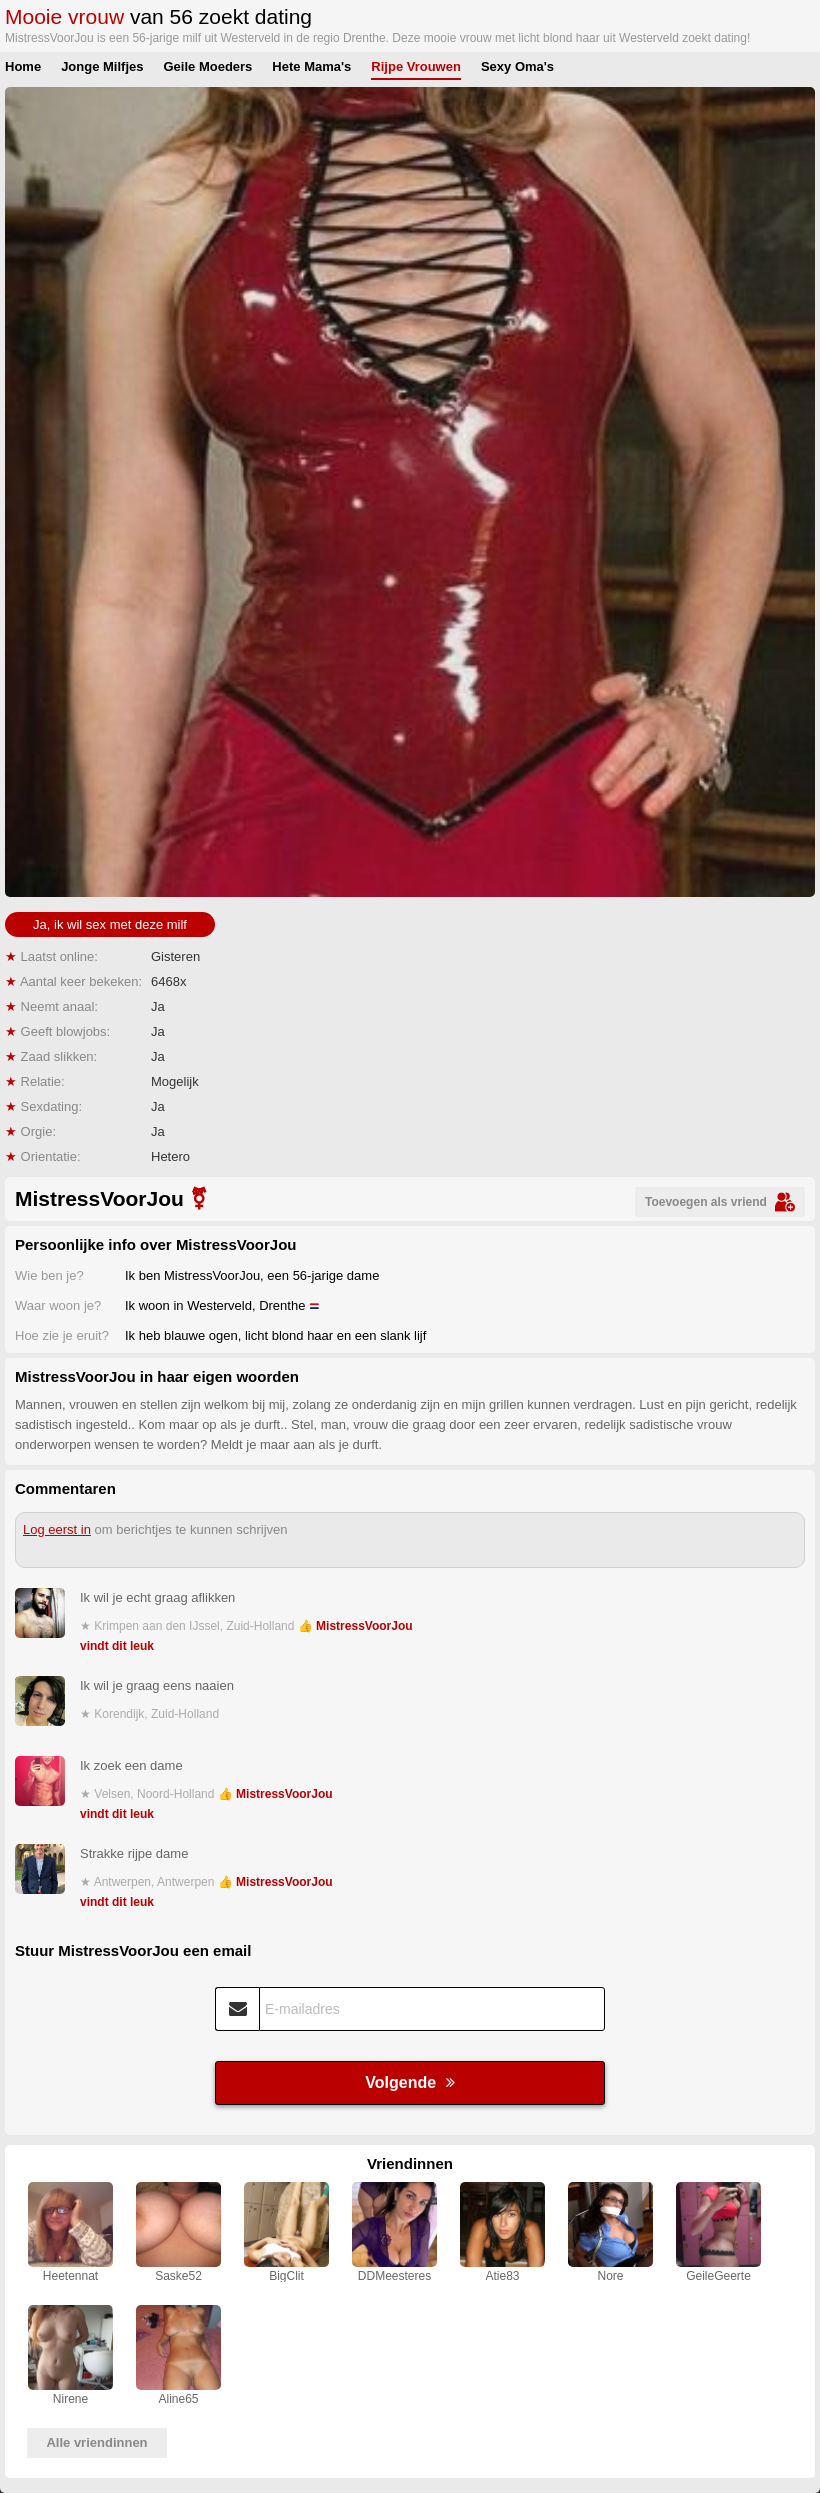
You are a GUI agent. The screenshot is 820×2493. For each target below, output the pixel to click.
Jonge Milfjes (102, 66)
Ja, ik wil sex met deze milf (110, 924)
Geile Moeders (207, 66)
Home (23, 66)
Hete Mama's (311, 66)
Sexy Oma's (517, 66)
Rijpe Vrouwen (416, 66)
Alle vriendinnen (96, 2442)
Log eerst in (57, 1529)
